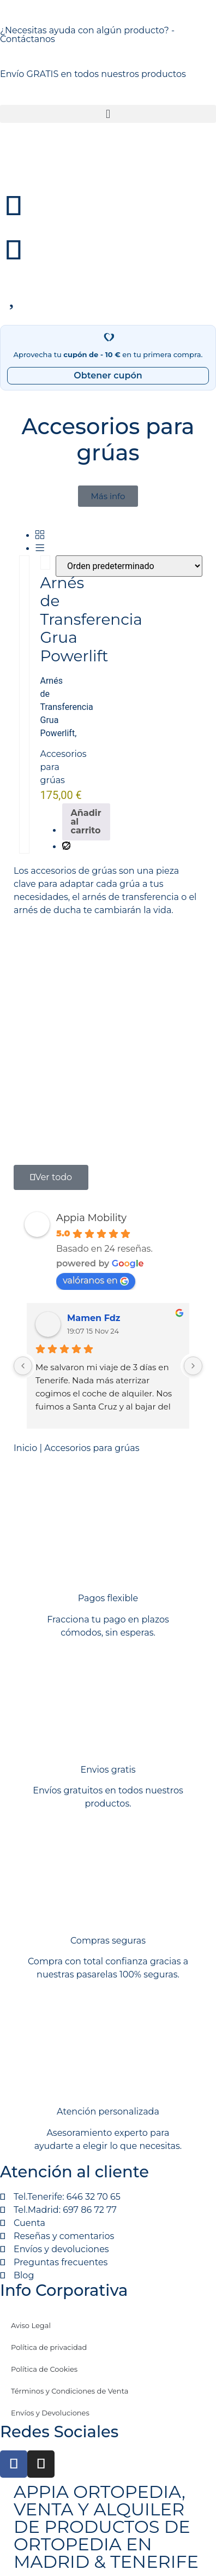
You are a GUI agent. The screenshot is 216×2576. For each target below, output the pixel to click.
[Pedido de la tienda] (129, 566)
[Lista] (39, 548)
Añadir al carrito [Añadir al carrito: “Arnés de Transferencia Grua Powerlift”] (86, 822)
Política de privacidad (49, 2347)
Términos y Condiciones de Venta (69, 2390)
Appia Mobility (91, 1218)
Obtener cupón (108, 375)
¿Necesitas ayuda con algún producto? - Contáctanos (87, 34)
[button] (108, 114)
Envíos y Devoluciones (50, 2412)
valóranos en (96, 1280)
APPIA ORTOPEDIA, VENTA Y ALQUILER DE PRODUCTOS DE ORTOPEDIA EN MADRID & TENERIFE (106, 2526)
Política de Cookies (44, 2369)
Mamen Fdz (93, 1318)
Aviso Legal (31, 2325)
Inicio (25, 1448)
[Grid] (39, 535)
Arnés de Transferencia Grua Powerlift (91, 619)
